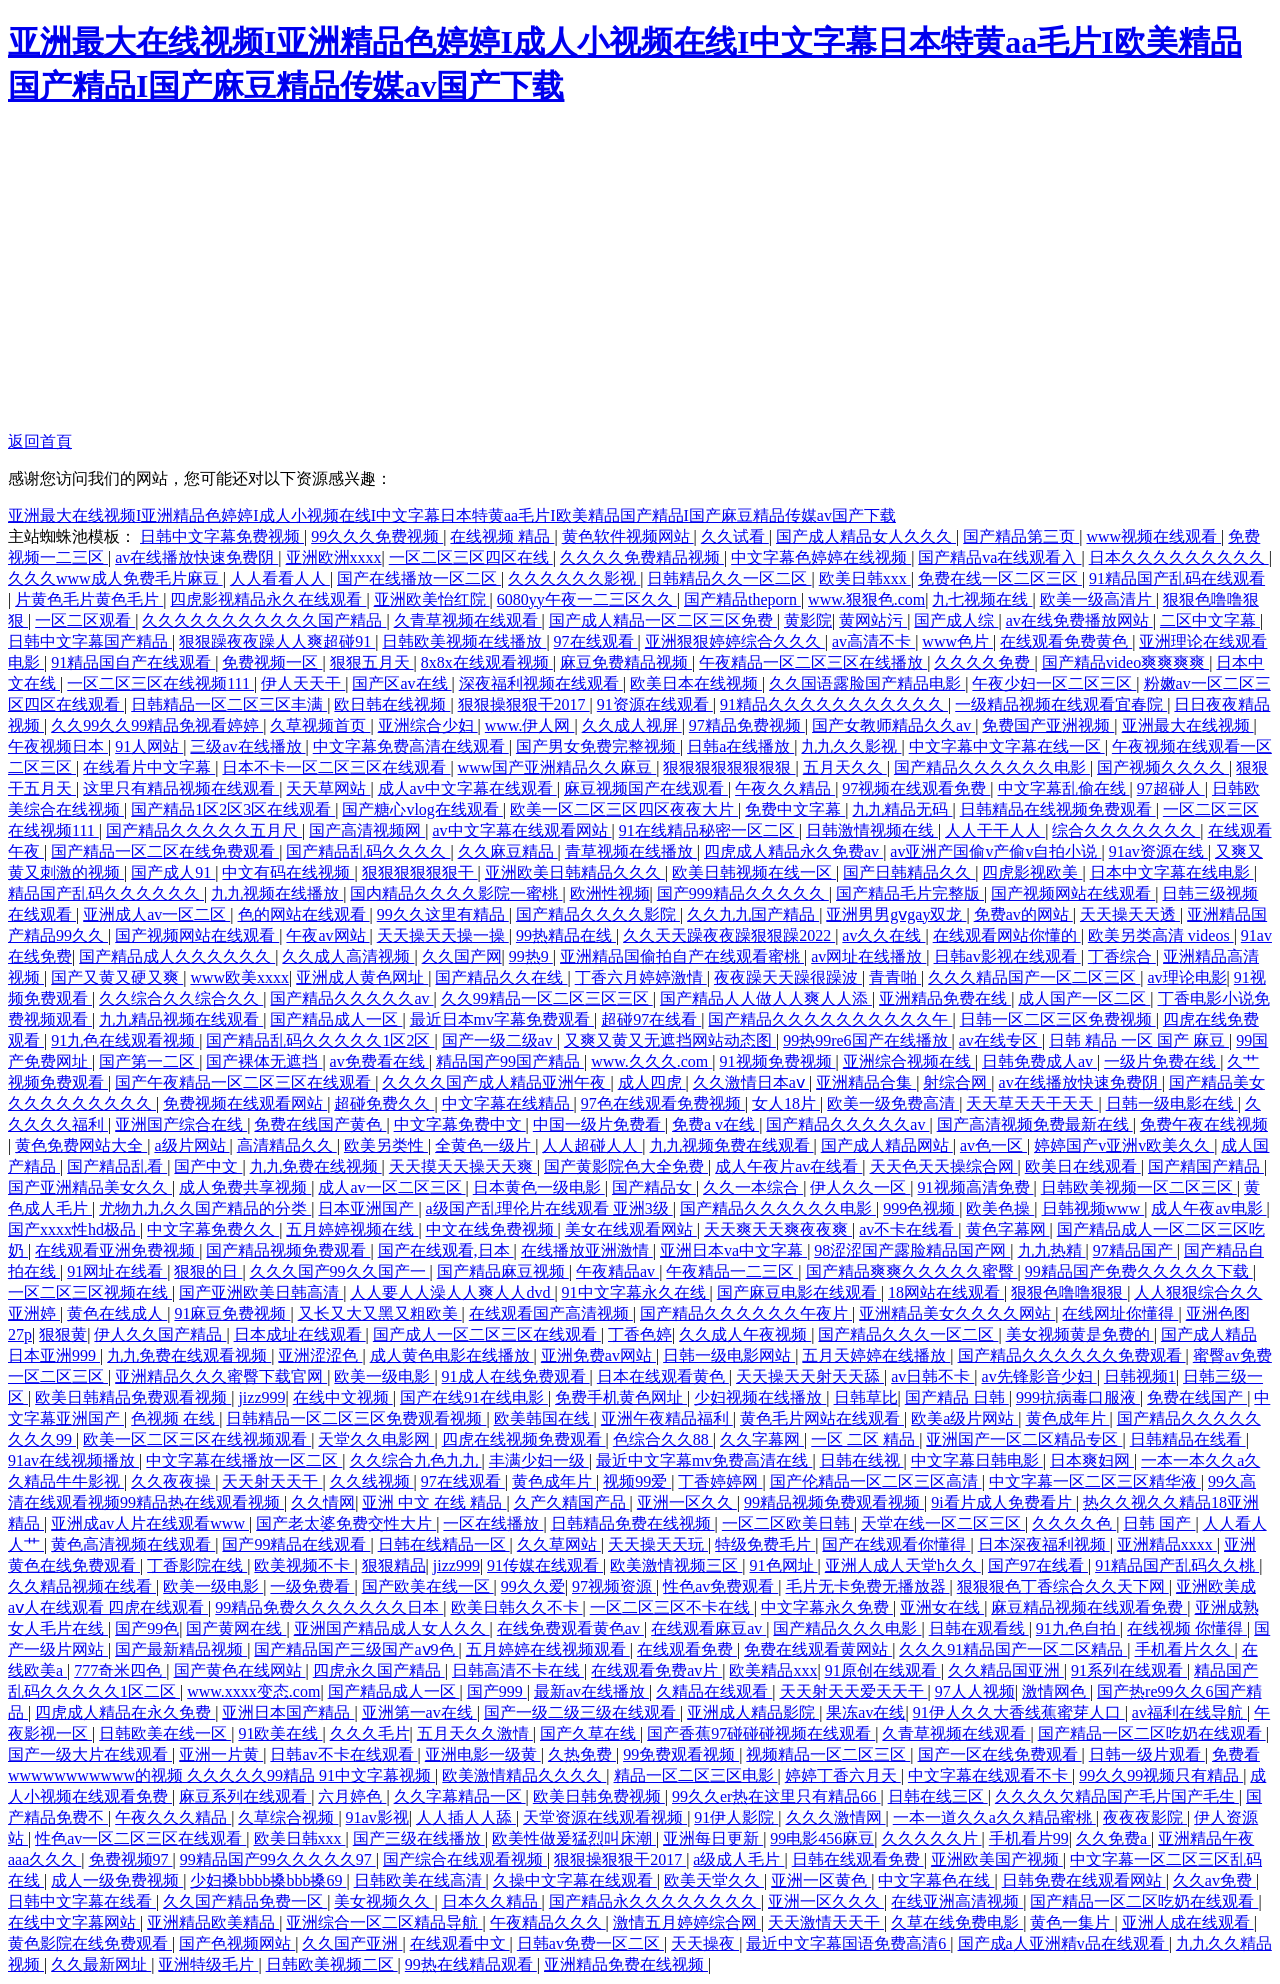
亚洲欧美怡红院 (432, 599)
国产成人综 (956, 620)
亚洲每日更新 (713, 1838)
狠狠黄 (63, 1334)
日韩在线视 (862, 1460)
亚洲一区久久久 (826, 1901)
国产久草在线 (590, 1733)
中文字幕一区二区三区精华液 (1095, 1481)
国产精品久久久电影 (847, 1628)
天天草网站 (328, 788)
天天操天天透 (1130, 914)
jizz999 (261, 1397)
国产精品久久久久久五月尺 (204, 830)
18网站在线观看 (946, 1292)
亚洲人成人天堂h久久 (903, 1565)
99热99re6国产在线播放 (867, 1040)
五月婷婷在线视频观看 (548, 1649)
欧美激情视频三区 (676, 1565)
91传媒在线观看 (545, 1565)
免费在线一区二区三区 (1000, 578)
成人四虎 (652, 1082)
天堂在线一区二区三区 (943, 1523)
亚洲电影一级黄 (483, 1754)
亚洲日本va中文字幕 (733, 1250)
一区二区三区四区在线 (471, 557)
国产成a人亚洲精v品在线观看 (1063, 1943)
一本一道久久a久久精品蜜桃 (994, 1817)
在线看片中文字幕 (149, 767)
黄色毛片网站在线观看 (822, 1418)
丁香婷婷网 (720, 1481)
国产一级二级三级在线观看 (582, 1712)
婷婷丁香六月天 (843, 1775)
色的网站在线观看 (304, 914)
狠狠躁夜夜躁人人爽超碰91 (277, 641)
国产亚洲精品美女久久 (90, 1187)
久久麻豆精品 (508, 851)
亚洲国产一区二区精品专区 (1024, 1439)
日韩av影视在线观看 (1007, 956)
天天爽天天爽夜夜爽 (778, 1229)
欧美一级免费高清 (893, 1103)
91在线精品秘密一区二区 (709, 830)
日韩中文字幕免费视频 (222, 536)
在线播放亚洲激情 (587, 1250)
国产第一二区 (149, 1061)
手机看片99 (1029, 1838)
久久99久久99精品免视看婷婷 (157, 725)
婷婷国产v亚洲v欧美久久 (1124, 1145)
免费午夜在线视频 (1204, 1124)
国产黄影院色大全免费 (626, 1166)
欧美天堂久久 (714, 1880)
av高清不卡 (873, 641)
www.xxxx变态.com (253, 1691)
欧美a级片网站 (964, 1418)
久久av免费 (1214, 1880)
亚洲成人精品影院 (753, 1712)
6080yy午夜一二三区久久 (587, 599)
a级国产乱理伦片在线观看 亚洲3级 (549, 1208)
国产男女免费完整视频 (598, 746)
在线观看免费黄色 (1066, 641)
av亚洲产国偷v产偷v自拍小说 (995, 851)
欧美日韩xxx (865, 578)
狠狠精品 (394, 1565)
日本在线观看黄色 (663, 1376)
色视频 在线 (175, 1418)
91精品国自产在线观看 (133, 662)
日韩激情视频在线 (872, 830)
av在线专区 (1000, 1040)
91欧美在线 (280, 1733)
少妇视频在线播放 (760, 1397)
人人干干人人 (995, 830)
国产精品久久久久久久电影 (992, 767)
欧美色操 (1000, 1208)
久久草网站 (559, 1544)
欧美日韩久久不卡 (517, 1607)
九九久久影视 (851, 746)
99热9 (531, 956)
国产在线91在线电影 (474, 1397)
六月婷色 (352, 1796)
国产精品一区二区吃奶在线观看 (1152, 1733)
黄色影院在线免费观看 (90, 1943)
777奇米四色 (120, 1670)
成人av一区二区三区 (391, 1187)
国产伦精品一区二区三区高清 (876, 1481)
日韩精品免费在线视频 (633, 1523)
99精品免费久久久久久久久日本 (329, 1607)
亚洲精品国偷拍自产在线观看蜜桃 (682, 956)
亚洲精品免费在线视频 (626, 1964)
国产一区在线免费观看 (1000, 1754)
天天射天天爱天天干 (854, 1691)
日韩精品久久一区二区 (729, 578)
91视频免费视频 (778, 1061)
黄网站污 (873, 620)
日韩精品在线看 (1188, 1439)
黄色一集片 (1072, 1922)
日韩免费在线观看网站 (1084, 1880)
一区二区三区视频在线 (90, 1292)
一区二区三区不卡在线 (672, 1607)
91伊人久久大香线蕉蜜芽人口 (1019, 1712)
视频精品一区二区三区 (828, 1754)
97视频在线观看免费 (916, 788)
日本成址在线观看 (300, 1334)
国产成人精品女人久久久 (866, 536)
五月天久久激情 (475, 1733)
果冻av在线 (865, 1712)
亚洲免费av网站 (598, 1355)
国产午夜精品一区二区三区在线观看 (245, 1082)
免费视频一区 (272, 662)
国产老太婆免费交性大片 (346, 1523)
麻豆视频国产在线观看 (646, 788)
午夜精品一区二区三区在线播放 (813, 662)
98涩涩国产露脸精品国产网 (912, 1250)
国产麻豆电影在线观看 (799, 1292)
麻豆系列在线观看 (245, 1796)
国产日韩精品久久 (909, 872)
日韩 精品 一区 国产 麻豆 (1139, 1040)
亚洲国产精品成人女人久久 (392, 1628)
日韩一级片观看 (1147, 1754)
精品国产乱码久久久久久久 (106, 893)
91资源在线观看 (655, 704)
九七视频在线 (982, 599)
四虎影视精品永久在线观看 (268, 599)
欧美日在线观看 (1083, 1166)
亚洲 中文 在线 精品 (434, 1502)
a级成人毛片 (738, 1859)
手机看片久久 (1185, 1649)
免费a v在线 (715, 1124)
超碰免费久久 (384, 1103)
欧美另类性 (386, 1145)
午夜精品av (617, 1271)
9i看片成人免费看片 (1003, 1502)
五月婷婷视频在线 (352, 1229)
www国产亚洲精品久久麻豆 (557, 767)
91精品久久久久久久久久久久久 (834, 704)
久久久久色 (1074, 1523)
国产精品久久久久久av (351, 998)
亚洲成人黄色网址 (362, 977)
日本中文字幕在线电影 (1172, 872)
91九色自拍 (1078, 1628)
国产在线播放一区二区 (419, 578)
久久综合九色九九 (416, 1460)
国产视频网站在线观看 (1073, 893)
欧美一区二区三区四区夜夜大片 (624, 809)
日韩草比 (866, 1397)
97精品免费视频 (747, 725)
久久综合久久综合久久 (181, 998)
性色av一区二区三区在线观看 (140, 1838)
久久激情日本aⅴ (751, 1082)
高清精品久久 (287, 1145)
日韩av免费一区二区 (590, 1943)
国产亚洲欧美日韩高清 (261, 1292)
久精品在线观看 (714, 1691)
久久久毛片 (370, 1733)
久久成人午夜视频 (745, 1334)
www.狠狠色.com (866, 599)
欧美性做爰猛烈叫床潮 (574, 1838)
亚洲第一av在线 (419, 1712)
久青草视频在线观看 (468, 620)
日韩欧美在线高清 (420, 1880)
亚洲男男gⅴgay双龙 (896, 914)
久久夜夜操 (173, 1481)
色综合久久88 (663, 1439)
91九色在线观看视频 (125, 1040)
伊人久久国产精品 (160, 1334)
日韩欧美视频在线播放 (464, 641)
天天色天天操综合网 (944, 1166)
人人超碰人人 (592, 1145)
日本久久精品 (492, 1901)
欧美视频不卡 (304, 1565)
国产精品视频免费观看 (288, 1250)
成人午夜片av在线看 (788, 1166)
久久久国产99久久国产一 (340, 1271)
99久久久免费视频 (377, 536)
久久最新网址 (101, 1964)
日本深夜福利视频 (1044, 1544)
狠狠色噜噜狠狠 (1069, 1292)
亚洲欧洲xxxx (334, 557)
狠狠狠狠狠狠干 (420, 872)
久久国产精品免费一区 (245, 1901)
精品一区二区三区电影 (696, 1775)
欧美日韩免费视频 (599, 1796)
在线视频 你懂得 (1187, 1628)
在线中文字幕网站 (74, 1922)
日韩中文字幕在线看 (82, 1901)
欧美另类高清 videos (1161, 935)
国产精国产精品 (1206, 1166)
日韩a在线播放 (740, 746)
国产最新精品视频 (181, 1649)
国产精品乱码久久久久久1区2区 (320, 1040)
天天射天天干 (272, 1481)
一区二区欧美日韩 (788, 1523)
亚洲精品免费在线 (945, 998)
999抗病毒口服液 (1078, 1397)
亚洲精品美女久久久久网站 (957, 1313)
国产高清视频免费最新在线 (1035, 1124)
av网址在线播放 (868, 956)
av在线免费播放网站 (1079, 620)
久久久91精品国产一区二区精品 (1013, 1649)
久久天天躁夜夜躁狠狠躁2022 (729, 935)
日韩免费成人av (1039, 1061)
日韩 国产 (1159, 1523)
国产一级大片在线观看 (90, 1754)
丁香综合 (1122, 956)
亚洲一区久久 (687, 1502)
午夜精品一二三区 (732, 1271)
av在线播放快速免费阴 (196, 557)
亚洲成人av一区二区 (156, 914)
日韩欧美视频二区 (332, 1964)
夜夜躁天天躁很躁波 (788, 977)
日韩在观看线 (979, 1628)
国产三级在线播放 (419, 1838)
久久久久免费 (984, 662)
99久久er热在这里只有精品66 (776, 1796)
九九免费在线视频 (316, 1166)
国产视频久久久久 (1163, 767)
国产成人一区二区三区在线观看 (487, 1334)
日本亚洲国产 (368, 1208)
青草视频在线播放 (631, 851)
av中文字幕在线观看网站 (521, 830)
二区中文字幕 (1210, 620)
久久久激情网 (836, 1817)
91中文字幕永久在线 (636, 1292)
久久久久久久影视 (574, 578)
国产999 (497, 1691)
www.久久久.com (651, 1061)
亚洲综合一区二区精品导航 (384, 1922)
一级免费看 (312, 1586)
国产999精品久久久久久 (743, 893)
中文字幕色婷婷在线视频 (821, 557)
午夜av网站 (327, 935)
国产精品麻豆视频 (503, 1271)
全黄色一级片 (485, 1145)
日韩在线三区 (938, 1796)
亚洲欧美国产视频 (997, 1859)
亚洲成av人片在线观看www (150, 1523)
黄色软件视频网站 (628, 536)
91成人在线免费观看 (516, 1376)
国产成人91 (173, 872)
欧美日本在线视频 (696, 683)
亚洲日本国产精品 (288, 1712)
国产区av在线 (401, 683)
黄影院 (808, 620)
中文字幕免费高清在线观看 (411, 746)
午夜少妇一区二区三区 (1054, 683)
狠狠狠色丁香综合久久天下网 (1063, 1586)
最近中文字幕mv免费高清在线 (704, 1460)
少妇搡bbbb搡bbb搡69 (268, 1880)
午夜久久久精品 (173, 1817)
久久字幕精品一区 (460, 1796)
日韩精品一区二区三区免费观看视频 (356, 1418)
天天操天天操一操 (443, 935)
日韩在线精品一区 (444, 1544)
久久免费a (1113, 1838)
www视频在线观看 (1153, 536)
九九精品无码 (902, 809)
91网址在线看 (117, 1271)
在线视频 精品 (502, 536)
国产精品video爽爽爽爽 (1126, 662)
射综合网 (957, 1082)
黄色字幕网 (1008, 1229)
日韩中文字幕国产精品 (90, 641)
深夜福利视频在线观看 (541, 683)
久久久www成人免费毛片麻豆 (115, 578)
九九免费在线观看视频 (189, 1355)
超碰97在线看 (651, 1019)
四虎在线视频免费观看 (524, 1439)
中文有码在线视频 (288, 872)
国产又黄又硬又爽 (117, 977)
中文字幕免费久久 (213, 1229)
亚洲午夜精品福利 (667, 1418)
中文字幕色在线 (936, 1880)
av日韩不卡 (932, 1376)
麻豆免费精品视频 (626, 662)
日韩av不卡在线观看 (343, 1754)
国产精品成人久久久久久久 (177, 956)
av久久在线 (883, 935)
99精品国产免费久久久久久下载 (1139, 1271)
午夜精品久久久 (548, 1922)
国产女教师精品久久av (893, 725)
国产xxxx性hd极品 (74, 1229)
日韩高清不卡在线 (518, 1670)
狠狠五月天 (372, 662)
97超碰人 (1171, 788)
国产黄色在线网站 (240, 1670)
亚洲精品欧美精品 (213, 1922)
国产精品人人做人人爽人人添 (766, 998)
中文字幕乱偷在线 (1064, 788)
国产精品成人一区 (336, 1019)
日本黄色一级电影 (539, 1187)
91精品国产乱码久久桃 (1177, 1565)
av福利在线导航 (1189, 1712)
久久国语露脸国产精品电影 (867, 683)
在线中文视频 (343, 1397)
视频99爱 (637, 1481)
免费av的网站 (1023, 914)
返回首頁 (40, 441)
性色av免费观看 (720, 1586)
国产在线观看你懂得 (896, 1544)
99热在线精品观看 (471, 1964)
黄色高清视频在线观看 (133, 1544)
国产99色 (147, 1628)
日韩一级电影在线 (1172, 1103)
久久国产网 (462, 956)
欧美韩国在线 (544, 1418)
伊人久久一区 (860, 1187)
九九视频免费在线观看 (732, 1145)
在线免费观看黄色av (570, 1628)
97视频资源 (614, 1586)
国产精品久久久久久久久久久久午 (830, 1019)
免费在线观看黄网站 (818, 1649)
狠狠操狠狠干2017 (524, 704)
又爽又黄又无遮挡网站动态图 (670, 1040)
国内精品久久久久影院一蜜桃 (456, 893)
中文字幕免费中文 (460, 1124)
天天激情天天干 (826, 1922)
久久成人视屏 (632, 725)
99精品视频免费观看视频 (834, 1502)
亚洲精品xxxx (1167, 1544)
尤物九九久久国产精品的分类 (205, 1208)
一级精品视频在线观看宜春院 (1061, 704)
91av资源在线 (1158, 851)
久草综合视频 (288, 1817)
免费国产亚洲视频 (1048, 725)
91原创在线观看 (883, 1670)
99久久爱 (533, 1586)
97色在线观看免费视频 (663, 1103)
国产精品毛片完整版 (910, 893)
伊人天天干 (303, 683)
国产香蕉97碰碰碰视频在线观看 (761, 1733)
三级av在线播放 (247, 746)
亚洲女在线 (942, 1607)
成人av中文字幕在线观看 (467, 788)
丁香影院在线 (197, 1565)
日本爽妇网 (1092, 1460)
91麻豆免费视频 (232, 1313)
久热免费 (582, 1754)
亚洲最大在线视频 (1188, 725)
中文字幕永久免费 (827, 1607)
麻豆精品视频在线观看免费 (1089, 1607)
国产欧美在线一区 (428, 1586)
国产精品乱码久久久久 (368, 851)
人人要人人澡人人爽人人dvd (452, 1292)
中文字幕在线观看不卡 (990, 1775)
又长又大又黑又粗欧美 (380, 1313)
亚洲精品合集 (866, 1082)
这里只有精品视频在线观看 (181, 788)
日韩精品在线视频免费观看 (1058, 809)
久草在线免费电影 (957, 1922)
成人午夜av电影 (1208, 1208)
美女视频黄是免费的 (1080, 1334)
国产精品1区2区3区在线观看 (233, 809)
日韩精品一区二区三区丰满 (229, 704)
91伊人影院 (736, 1817)
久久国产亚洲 (352, 1943)
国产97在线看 (1038, 1565)
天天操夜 (705, 1943)
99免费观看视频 (681, 1754)
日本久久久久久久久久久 (1179, 557)
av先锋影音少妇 (1039, 1376)
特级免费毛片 (765, 1544)
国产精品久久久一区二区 (908, 1334)
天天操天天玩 (658, 1544)
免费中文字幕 (795, 809)
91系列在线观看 (1129, 1670)
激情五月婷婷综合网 (687, 1922)
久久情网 (323, 1502)
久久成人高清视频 (348, 956)
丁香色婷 (640, 1334)
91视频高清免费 (976, 1187)
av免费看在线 (379, 1061)
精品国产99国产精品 (510, 1061)
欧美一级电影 (384, 1376)
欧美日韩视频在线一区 (754, 872)
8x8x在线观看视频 (487, 662)
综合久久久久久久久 (1126, 830)
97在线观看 (596, 641)
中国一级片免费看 (599, 1124)
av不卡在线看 (908, 1229)
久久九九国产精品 (753, 914)
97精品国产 (1135, 1250)
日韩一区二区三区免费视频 (1058, 1019)
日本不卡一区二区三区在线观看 (336, 767)
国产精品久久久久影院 (598, 914)
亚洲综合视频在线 (909, 1061)
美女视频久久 (384, 1901)
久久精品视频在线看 (82, 1586)
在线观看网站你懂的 (1007, 935)
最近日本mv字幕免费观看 (502, 1019)
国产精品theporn (742, 599)
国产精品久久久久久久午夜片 (746, 1313)
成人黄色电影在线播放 (452, 1355)
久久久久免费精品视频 (642, 557)
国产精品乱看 (117, 1166)
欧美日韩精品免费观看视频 (133, 1397)
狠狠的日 (208, 1271)
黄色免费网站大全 (81, 1145)
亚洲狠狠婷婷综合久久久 (735, 641)
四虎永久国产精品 (379, 1670)
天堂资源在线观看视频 (605, 1817)
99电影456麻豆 (822, 1838)
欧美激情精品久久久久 (524, 1775)
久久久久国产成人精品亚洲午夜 (496, 1082)
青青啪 (895, 977)
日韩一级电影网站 (729, 1355)
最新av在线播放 (591, 1691)
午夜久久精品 (785, 788)
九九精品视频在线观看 (181, 1019)
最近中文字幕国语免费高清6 (848, 1943)
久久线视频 (372, 1481)
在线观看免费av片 (656, 1670)
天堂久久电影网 (376, 1439)
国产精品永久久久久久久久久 (655, 1901)
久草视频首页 (320, 725)
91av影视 (377, 1817)
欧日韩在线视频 (392, 704)
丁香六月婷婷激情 (641, 977)
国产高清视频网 (367, 830)
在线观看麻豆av (708, 1628)
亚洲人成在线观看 (1188, 1922)
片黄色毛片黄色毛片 (89, 599)
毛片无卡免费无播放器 (868, 1586)
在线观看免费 (687, 1649)
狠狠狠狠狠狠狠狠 (729, 767)
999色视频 (921, 1208)
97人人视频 (975, 1691)
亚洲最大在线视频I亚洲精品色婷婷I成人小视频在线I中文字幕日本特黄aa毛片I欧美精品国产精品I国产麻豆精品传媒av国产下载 (452, 515)
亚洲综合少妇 (428, 725)
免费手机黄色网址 (621, 1397)
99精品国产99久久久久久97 (278, 1859)
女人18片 (786, 1103)
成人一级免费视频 (117, 1880)
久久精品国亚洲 (1006, 1670)
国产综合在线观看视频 (465, 1859)
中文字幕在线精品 (508, 1103)
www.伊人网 (530, 725)
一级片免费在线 (1162, 1061)
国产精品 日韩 (957, 1397)
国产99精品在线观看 (296, 1544)
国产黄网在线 (236, 1628)
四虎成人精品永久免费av (793, 851)
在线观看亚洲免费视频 (117, 1250)
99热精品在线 (566, 935)
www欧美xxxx (239, 977)
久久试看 (735, 536)
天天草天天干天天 (1032, 1103)
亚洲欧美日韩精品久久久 (575, 872)
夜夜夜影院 (1145, 1817)
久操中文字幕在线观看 (575, 1880)
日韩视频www (1093, 1208)
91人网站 (149, 746)
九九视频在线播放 (277, 893)
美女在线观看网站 (631, 1229)
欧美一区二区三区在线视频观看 (197, 1439)
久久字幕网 (762, 1439)
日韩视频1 (1140, 1376)
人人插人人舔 (466, 1817)
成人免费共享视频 (245, 1187)
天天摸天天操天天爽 (463, 1166)
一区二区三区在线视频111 (160, 683)
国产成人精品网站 (887, 1145)
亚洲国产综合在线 (181, 1124)
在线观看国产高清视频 (551, 1313)
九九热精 (1052, 1250)
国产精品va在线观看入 (999, 557)
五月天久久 (845, 767)
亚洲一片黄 (221, 1754)
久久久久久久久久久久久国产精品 (264, 620)
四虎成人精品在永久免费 (125, 1712)
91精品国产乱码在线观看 (1177, 578)
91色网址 (784, 1565)
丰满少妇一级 (539, 1460)
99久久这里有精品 (443, 914)
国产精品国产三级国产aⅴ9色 (356, 1649)
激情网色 (1056, 1691)
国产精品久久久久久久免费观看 (1072, 1355)
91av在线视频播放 (73, 1460)
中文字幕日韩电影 (977, 1460)
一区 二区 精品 (865, 1439)
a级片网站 (191, 1145)
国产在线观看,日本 (446, 1250)
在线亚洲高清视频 (957, 1901)
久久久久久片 (932, 1838)
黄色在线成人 (117, 1313)
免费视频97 (131, 1859)
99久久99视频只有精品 (1161, 1775)
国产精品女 (654, 1187)
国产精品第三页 (1021, 536)
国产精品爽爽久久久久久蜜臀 (912, 1271)
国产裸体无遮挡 (264, 1061)
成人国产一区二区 (1084, 998)
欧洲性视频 (610, 893)
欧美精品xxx (773, 1670)
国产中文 (208, 1166)
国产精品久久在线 (501, 977)
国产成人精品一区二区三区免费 (663, 620)
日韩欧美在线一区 (165, 1733)
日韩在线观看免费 (858, 1859)
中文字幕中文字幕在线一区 (1007, 746)
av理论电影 (1187, 977)
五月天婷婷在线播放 (876, 1355)
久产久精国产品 (572, 1502)
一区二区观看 (85, 620)
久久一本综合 (753, 1187)
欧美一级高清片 (1098, 599)
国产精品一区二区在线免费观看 (165, 851)
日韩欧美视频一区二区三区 (1139, 1187)
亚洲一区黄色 (821, 1880)
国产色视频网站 (237, 1943)
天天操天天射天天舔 (810, 1376)
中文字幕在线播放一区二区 (244, 1460)
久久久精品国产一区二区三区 (1034, 977)
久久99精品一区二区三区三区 (547, 998)
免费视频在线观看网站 (245, 1103)
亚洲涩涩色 (320, 1355)
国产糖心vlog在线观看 (422, 809)
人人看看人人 (280, 578)
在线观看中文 (460, 1943)
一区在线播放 (493, 1523)
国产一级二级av (499, 1040)
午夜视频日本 (58, 746)
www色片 (957, 641)
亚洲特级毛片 (208, 1964)
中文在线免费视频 (492, 1229)
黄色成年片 (1068, 1418)
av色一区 (993, 1145)
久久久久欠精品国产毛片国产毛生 (1117, 1796)
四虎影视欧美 (1032, 872)
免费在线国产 (1197, 1397)
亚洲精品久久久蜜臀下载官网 (221, 1376)
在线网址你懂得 (1120, 1313)
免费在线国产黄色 (320, 1124)
